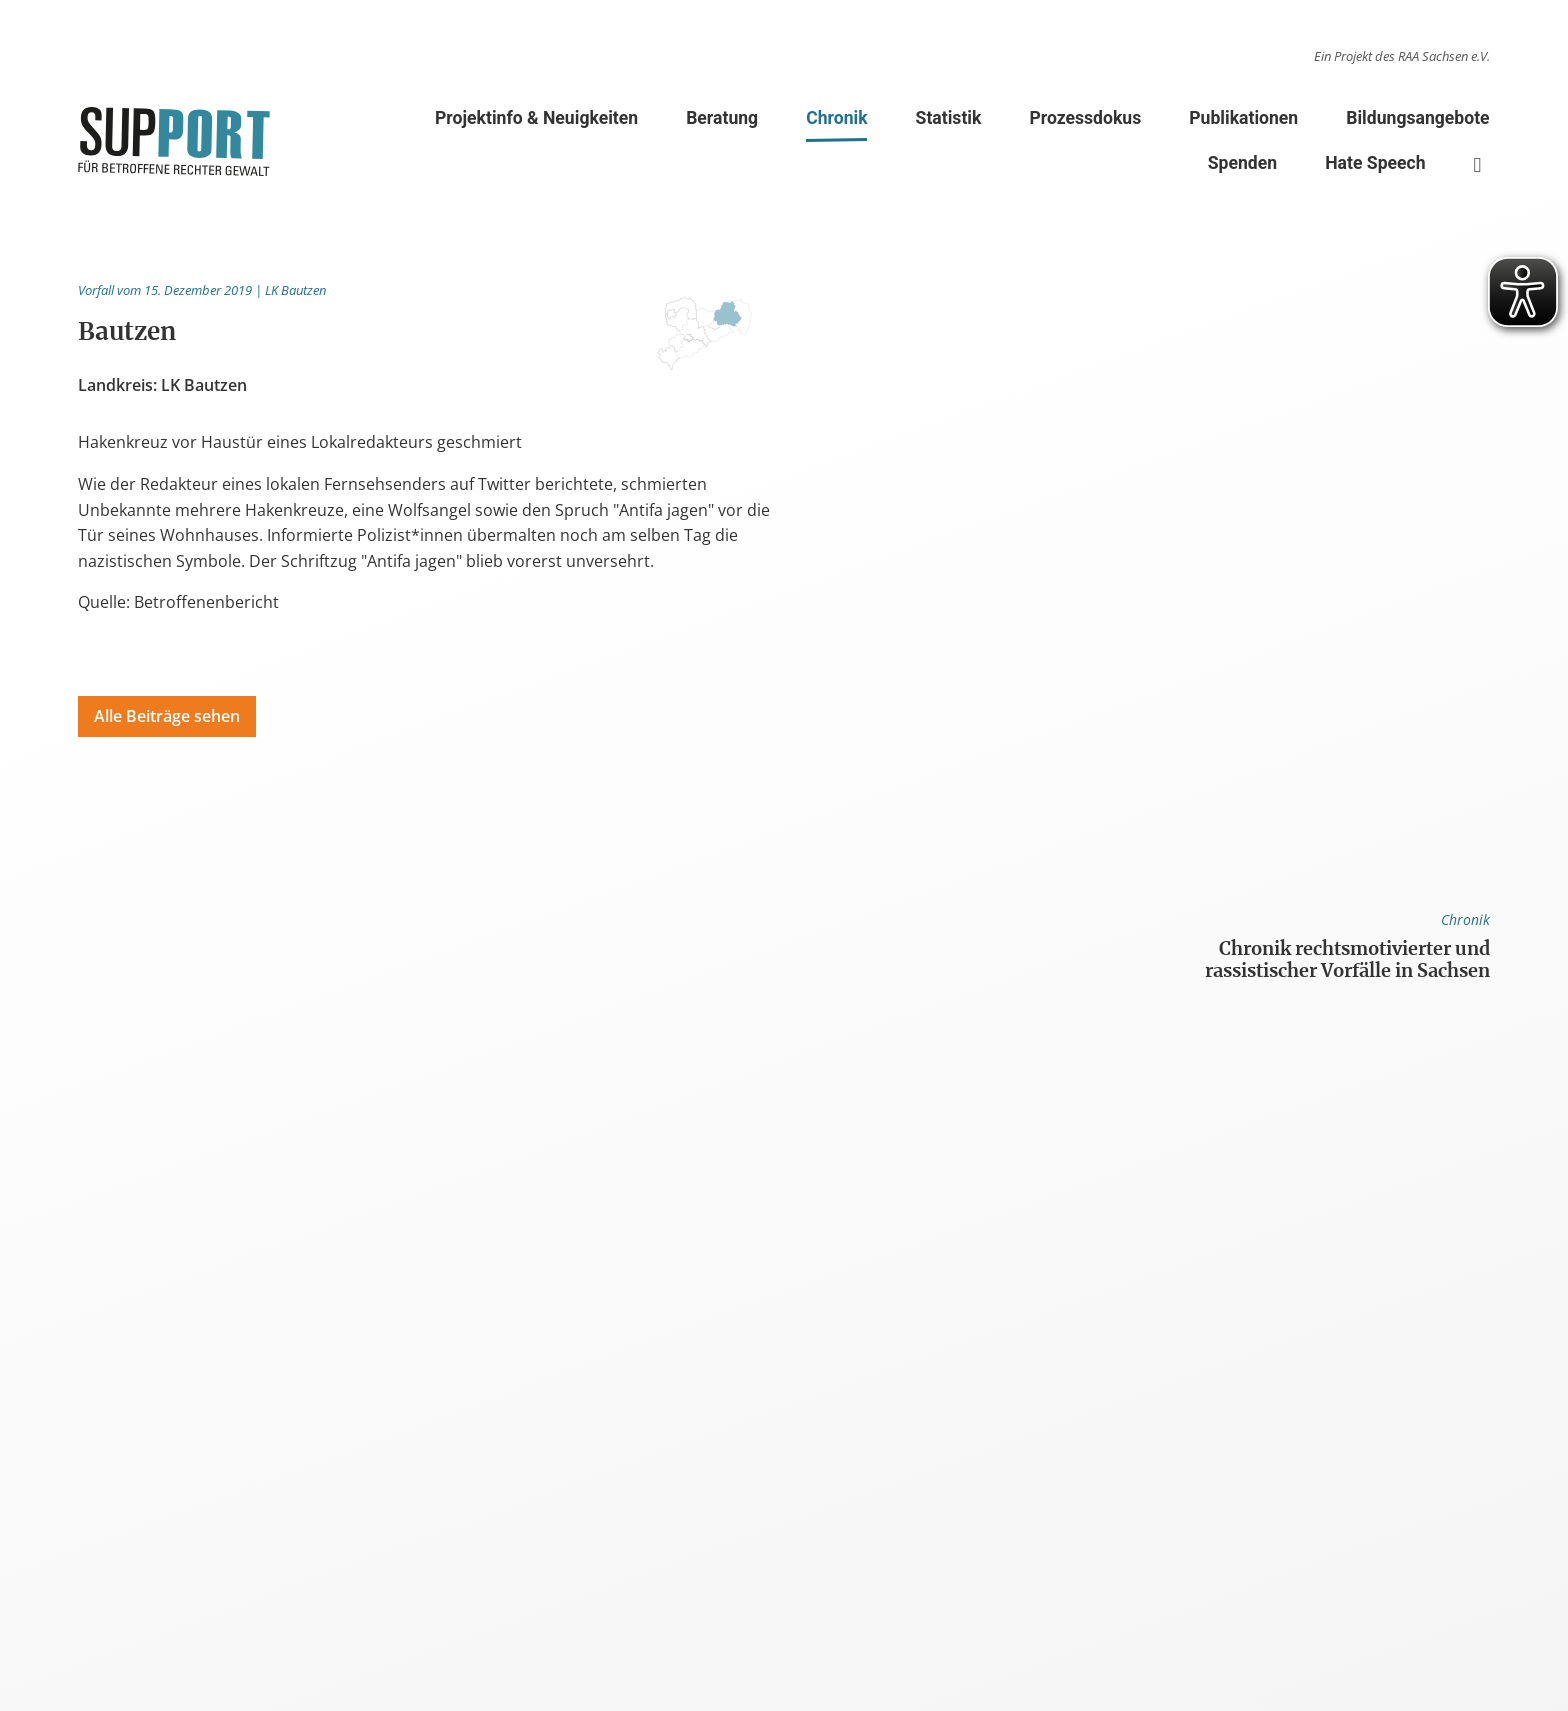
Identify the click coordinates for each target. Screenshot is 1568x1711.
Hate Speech (1375, 163)
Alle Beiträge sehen (167, 716)
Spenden (1242, 163)
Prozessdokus (1085, 118)
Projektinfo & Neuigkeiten (536, 118)
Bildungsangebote (1417, 118)
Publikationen (1243, 118)
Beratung (722, 118)
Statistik (949, 118)
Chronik (836, 122)
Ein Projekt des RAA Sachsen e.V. (1402, 56)
